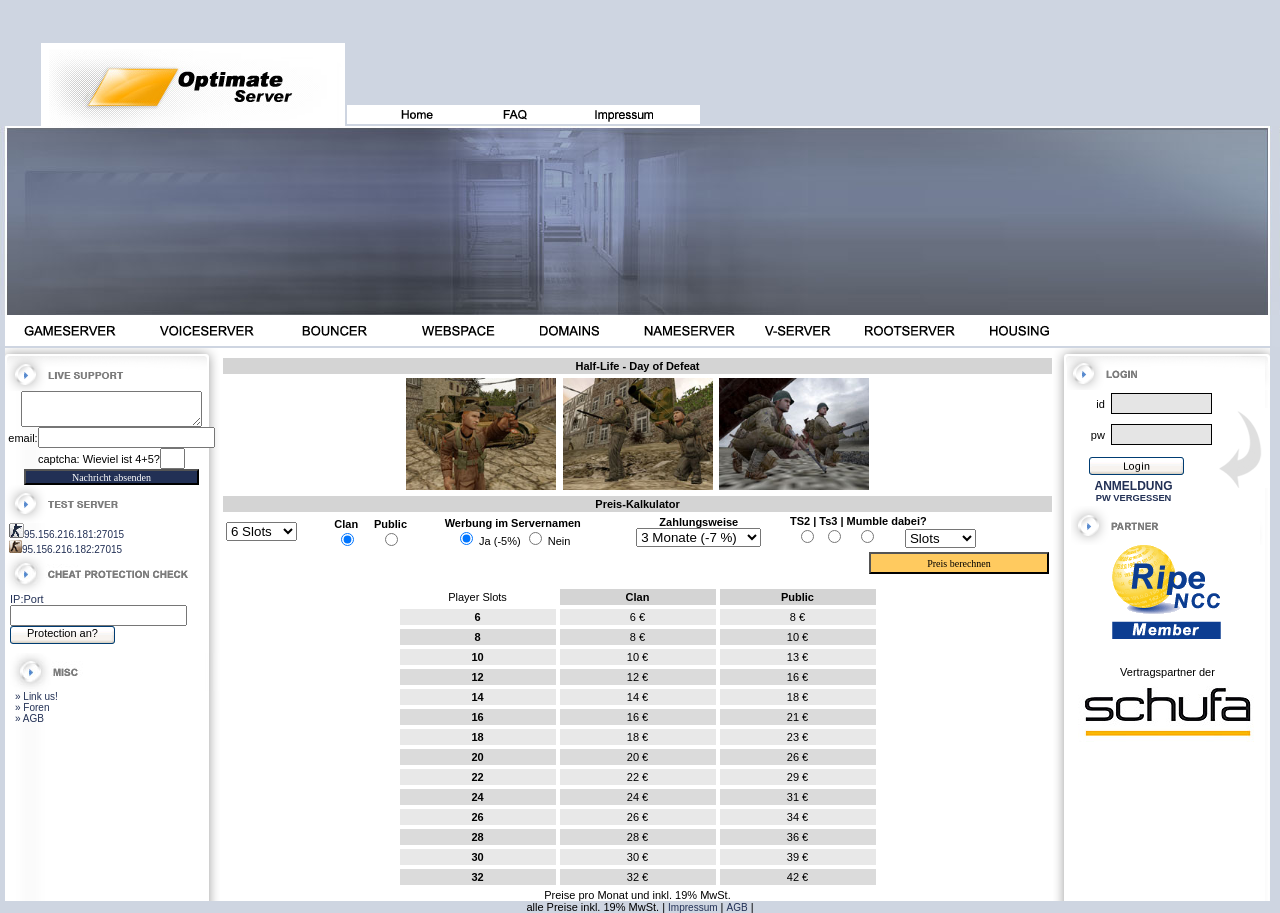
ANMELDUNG (1134, 486)
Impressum (692, 907)
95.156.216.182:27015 (72, 555)
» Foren (32, 713)
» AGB (29, 724)
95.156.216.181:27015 (74, 540)
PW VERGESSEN (1134, 498)
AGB (737, 907)
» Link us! (36, 702)
